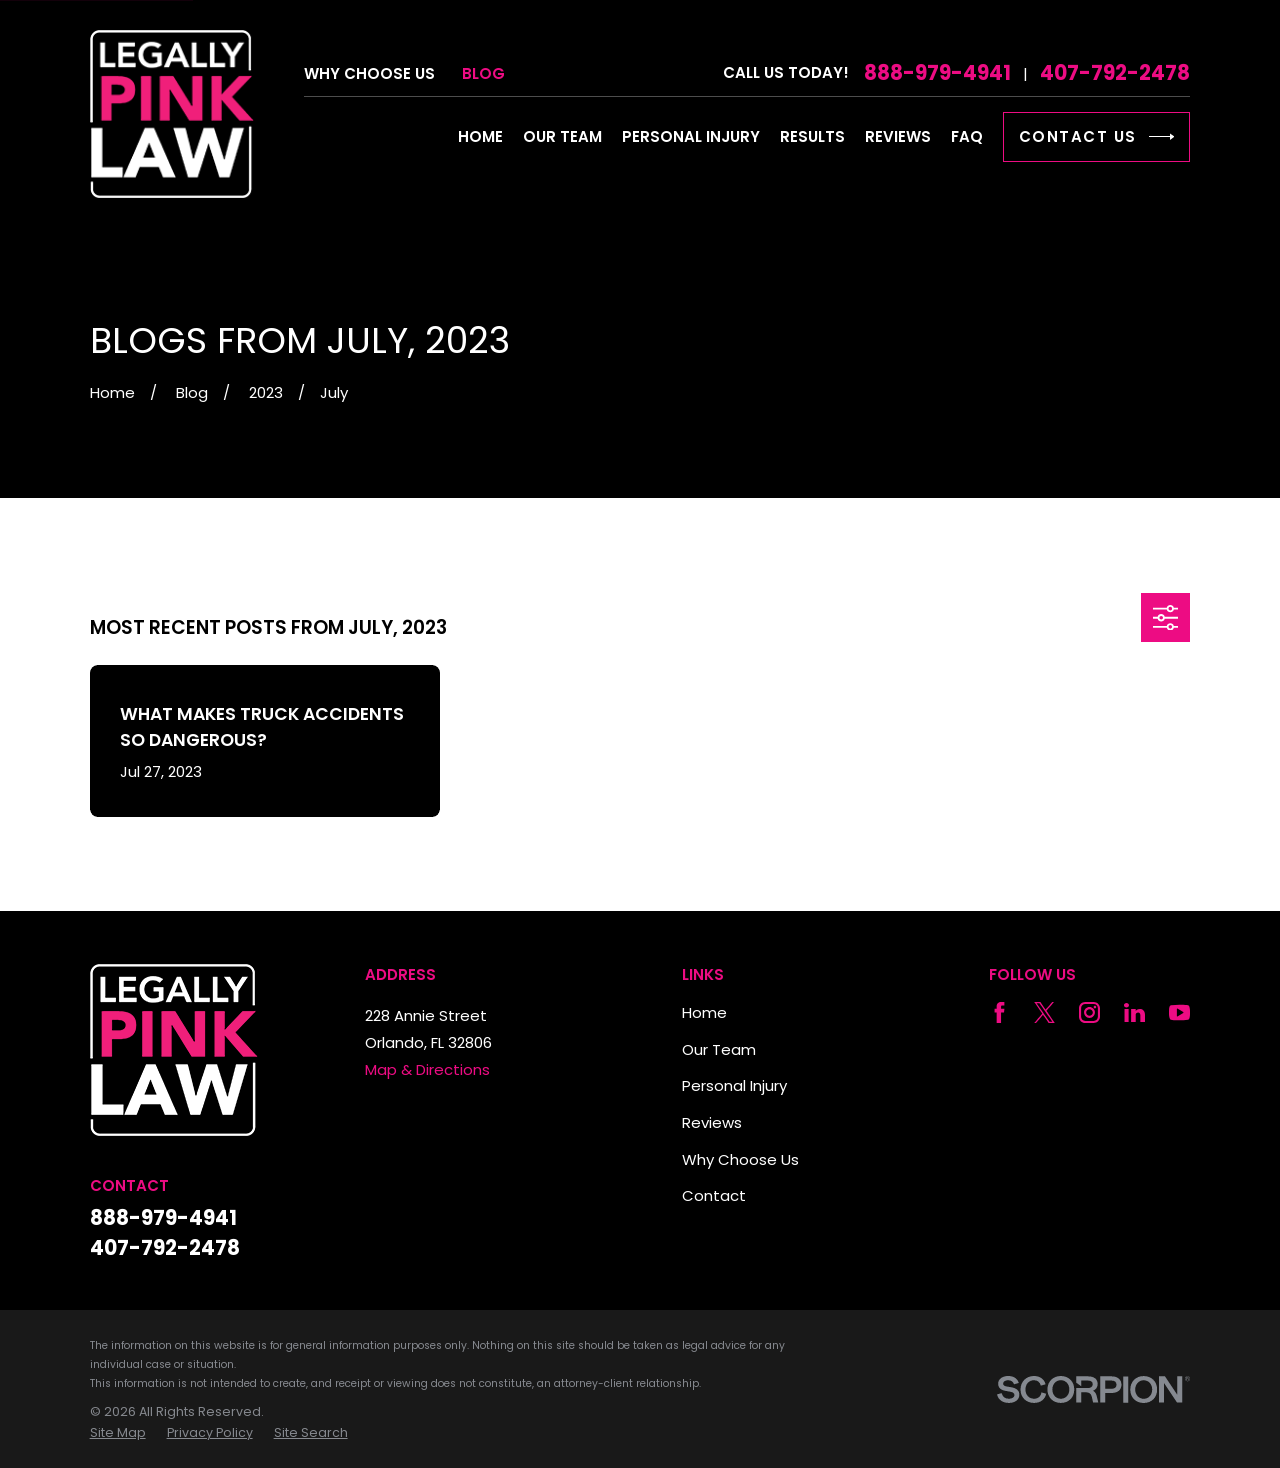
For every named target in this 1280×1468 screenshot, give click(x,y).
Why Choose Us (369, 73)
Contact (714, 1195)
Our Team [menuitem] (562, 136)
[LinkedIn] (1134, 1012)
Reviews (712, 1122)
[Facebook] (999, 1012)
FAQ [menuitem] (967, 136)
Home (704, 1012)
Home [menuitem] (480, 136)
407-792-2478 (1115, 73)
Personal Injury (734, 1085)
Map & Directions (427, 1069)
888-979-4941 (937, 73)
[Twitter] (1044, 1012)
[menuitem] (118, 1433)
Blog (483, 73)
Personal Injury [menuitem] (691, 136)
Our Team (719, 1049)
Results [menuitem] (812, 136)
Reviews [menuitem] (898, 136)
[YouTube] (1179, 1012)
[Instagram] (1089, 1012)
